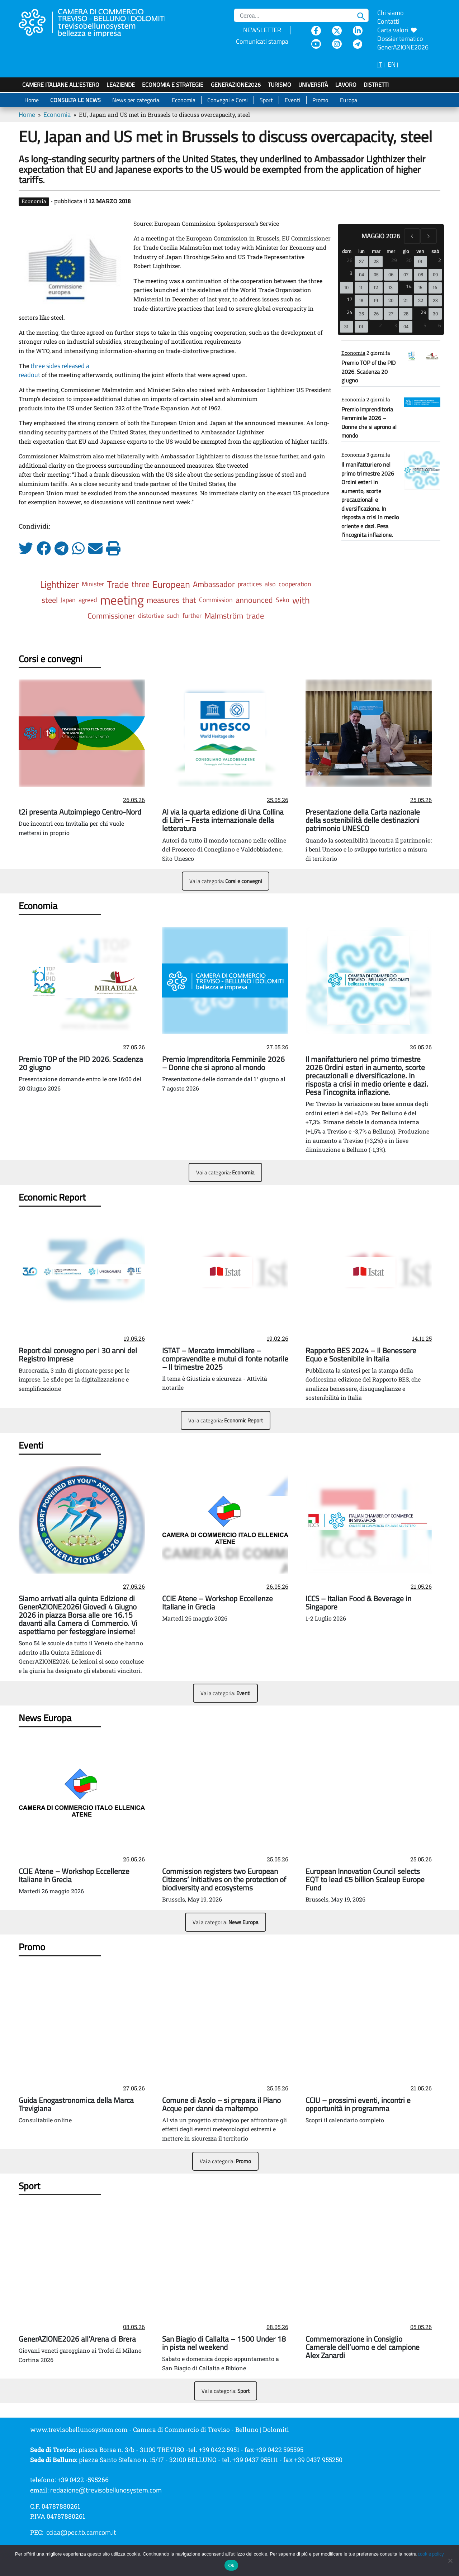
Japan (68, 600)
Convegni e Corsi (227, 100)
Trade (118, 584)
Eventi (293, 100)
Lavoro (345, 84)
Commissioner (111, 616)
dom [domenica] (346, 251)
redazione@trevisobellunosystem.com (106, 2490)
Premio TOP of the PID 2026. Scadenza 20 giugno (368, 371)
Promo (320, 100)
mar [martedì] (376, 251)
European (171, 584)
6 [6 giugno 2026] (439, 325)
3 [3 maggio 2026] (351, 273)
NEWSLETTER (262, 30)
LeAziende (121, 84)
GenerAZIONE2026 (236, 84)
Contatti (388, 21)
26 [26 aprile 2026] (349, 260)
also (270, 584)
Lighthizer (59, 584)
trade (255, 616)
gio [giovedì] (406, 251)
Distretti (376, 84)
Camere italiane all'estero (60, 84)
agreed (88, 600)
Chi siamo (390, 13)
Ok (231, 2565)
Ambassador (214, 584)
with (301, 600)
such (173, 615)
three (141, 584)
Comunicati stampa (262, 41)
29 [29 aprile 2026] (394, 260)
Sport (266, 100)
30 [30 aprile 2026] (409, 260)
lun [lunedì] (361, 251)
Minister (93, 584)
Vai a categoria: (225, 881)
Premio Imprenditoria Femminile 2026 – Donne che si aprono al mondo (369, 422)
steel (50, 600)
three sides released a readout (54, 370)
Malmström (223, 616)
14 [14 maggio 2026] (409, 286)
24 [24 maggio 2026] (349, 312)
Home (31, 100)
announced (254, 600)
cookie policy (431, 2554)
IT (379, 64)
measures (163, 600)
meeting (122, 600)
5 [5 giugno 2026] (424, 325)
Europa (348, 100)
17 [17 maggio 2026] (349, 299)
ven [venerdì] (420, 251)
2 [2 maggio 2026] (439, 260)
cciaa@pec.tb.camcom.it (81, 2532)
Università (313, 84)
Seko (282, 600)
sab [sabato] (435, 251)
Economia (183, 100)
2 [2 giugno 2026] (380, 325)
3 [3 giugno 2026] (395, 325)
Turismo (279, 84)
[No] (450, 2560)
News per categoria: (136, 100)
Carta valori (397, 30)
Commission (216, 600)
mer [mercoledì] (391, 251)
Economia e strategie (172, 84)
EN (392, 64)
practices (250, 584)
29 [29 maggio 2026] (423, 312)
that (189, 600)
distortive (151, 615)
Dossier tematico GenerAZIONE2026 (403, 43)
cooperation (295, 584)
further (192, 615)
